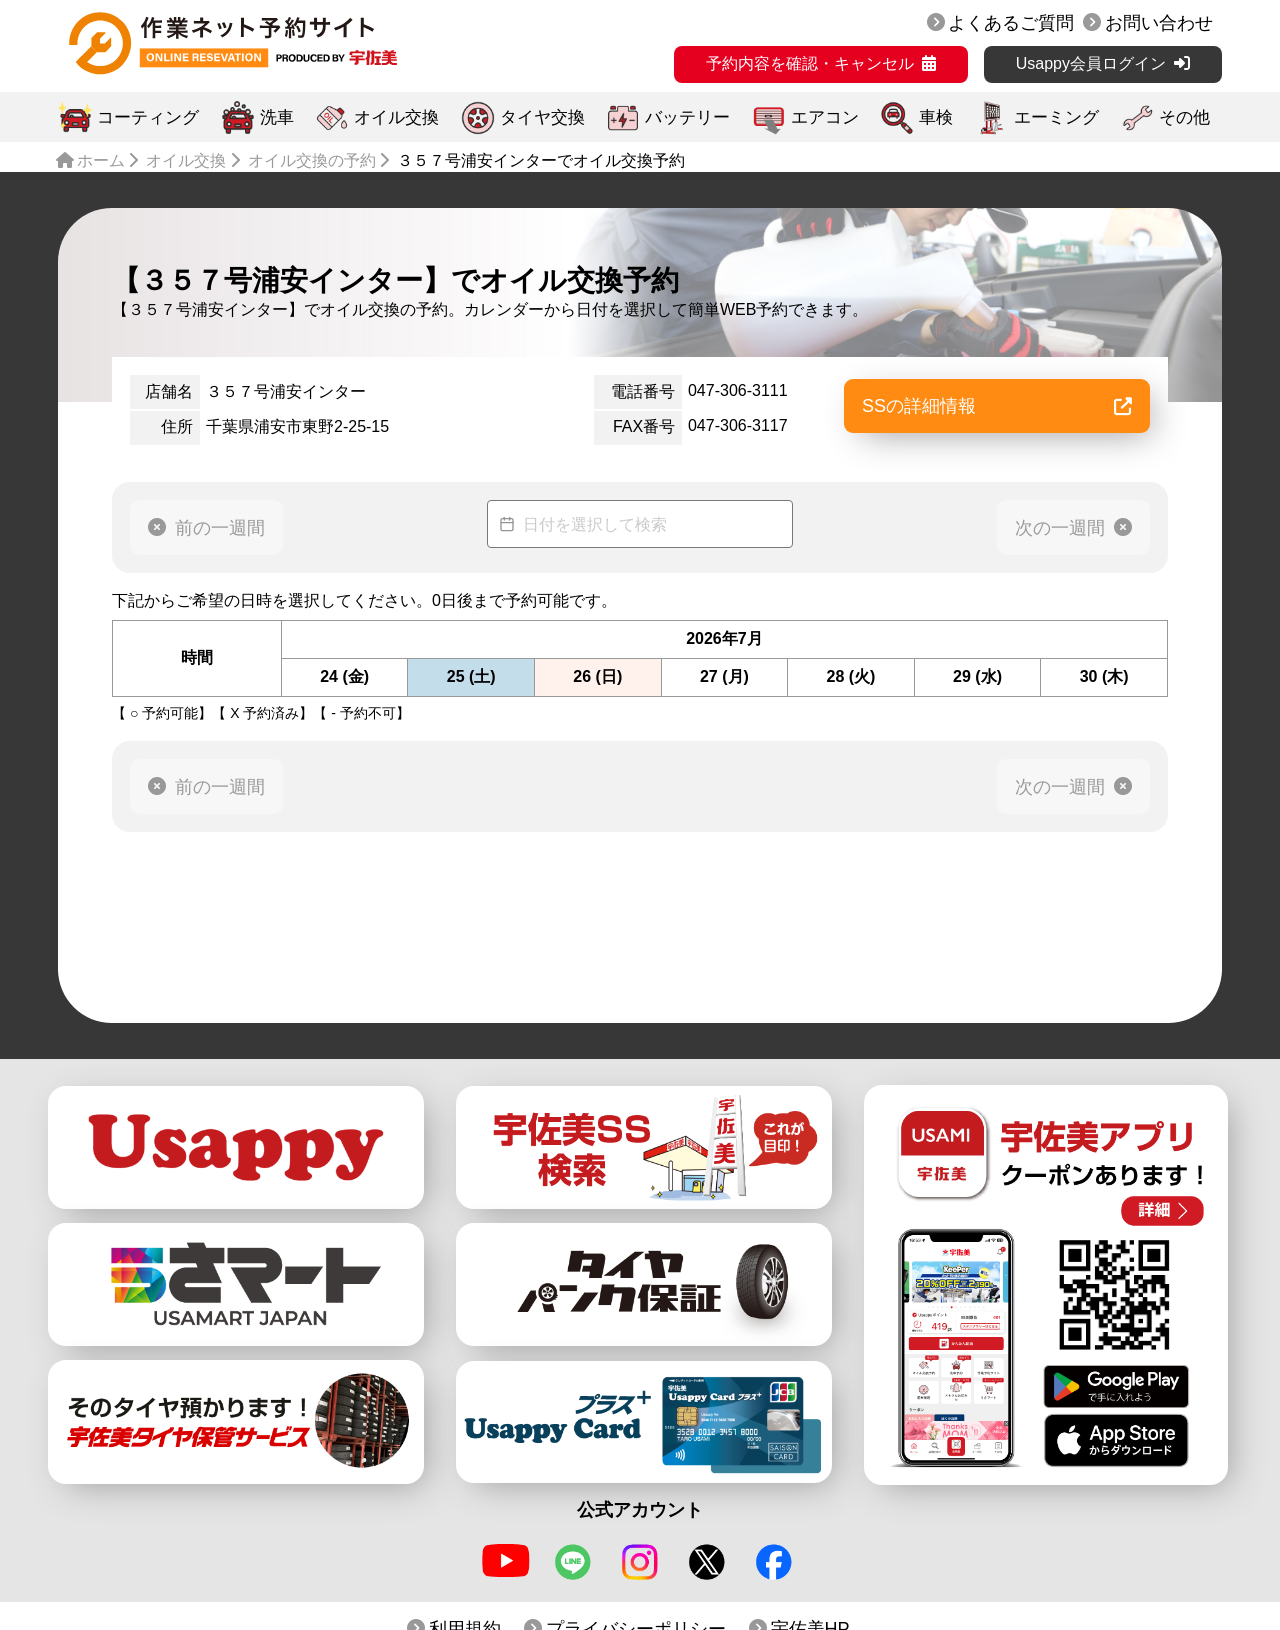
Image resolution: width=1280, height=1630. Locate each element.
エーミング (1056, 117)
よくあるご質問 (1011, 23)
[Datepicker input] (640, 524)
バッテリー (687, 117)
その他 (1184, 117)
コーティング (148, 117)
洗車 (277, 117)
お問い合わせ (1159, 23)
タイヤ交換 (542, 117)
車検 (936, 117)
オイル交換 (396, 117)
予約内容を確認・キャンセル (810, 63)
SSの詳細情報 (997, 406)
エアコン (825, 117)
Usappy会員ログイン (1091, 63)
